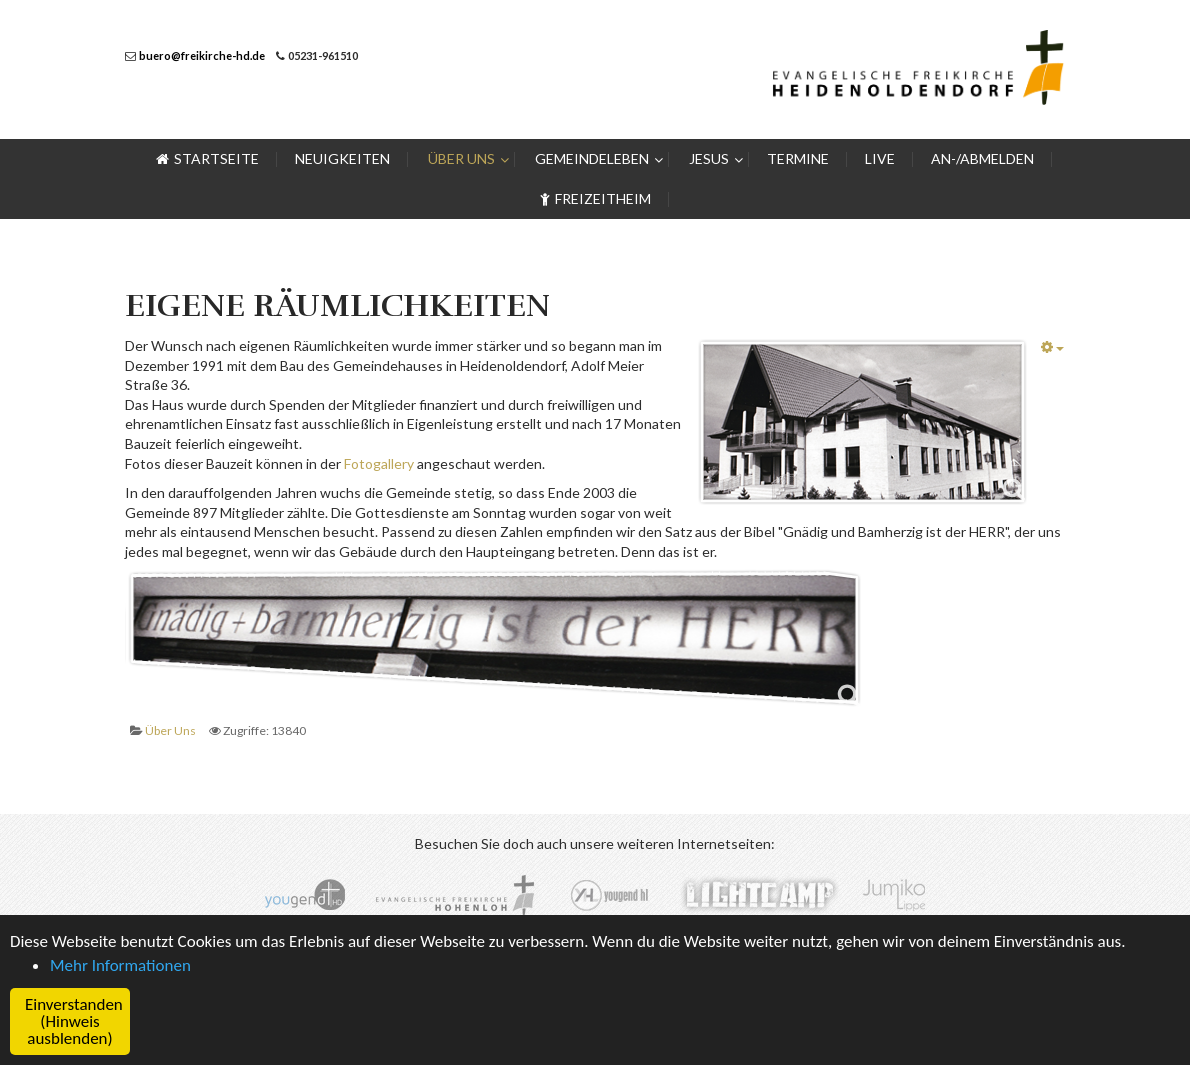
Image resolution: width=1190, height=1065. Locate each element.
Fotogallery (380, 463)
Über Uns (170, 730)
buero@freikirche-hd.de (202, 55)
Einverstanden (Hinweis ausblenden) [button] (74, 1021)
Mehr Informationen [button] (120, 965)
